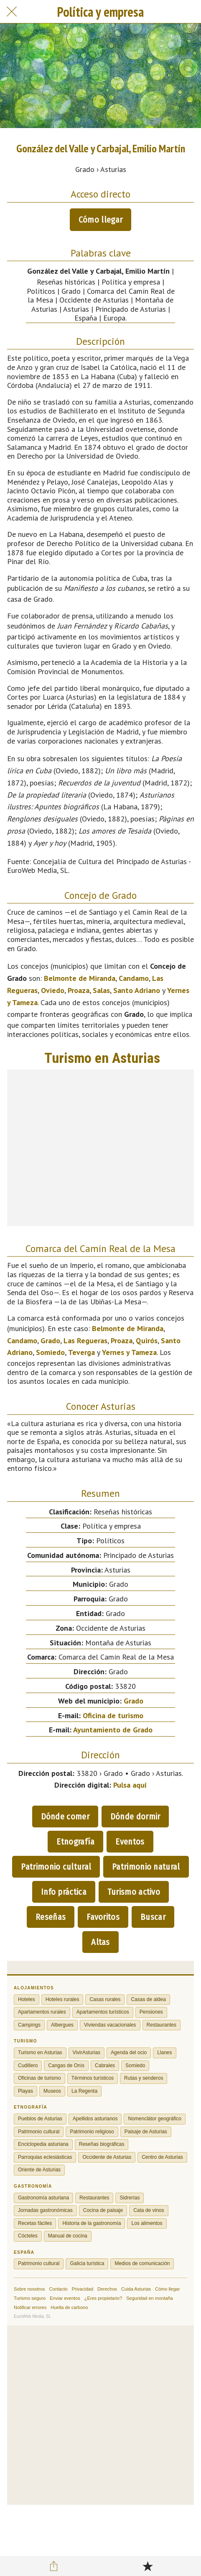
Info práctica (64, 1892)
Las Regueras (85, 1340)
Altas (100, 1942)
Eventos (129, 1842)
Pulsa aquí (130, 1785)
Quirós (147, 1340)
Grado (50, 1340)
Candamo (134, 978)
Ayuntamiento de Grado (113, 1729)
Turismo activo (133, 1892)
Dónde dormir (135, 1816)
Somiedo (50, 1352)
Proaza (78, 990)
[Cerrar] (12, 12)
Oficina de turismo (113, 1715)
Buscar (152, 1917)
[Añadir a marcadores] (147, 2566)
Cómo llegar (100, 220)
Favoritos (103, 1917)
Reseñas (51, 1917)
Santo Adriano (136, 990)
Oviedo (52, 990)
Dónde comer (65, 1816)
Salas (101, 990)
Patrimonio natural (146, 1867)
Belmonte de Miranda (79, 978)
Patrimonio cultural (56, 1867)
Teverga (81, 1352)
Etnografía (75, 1842)
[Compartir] (53, 2566)
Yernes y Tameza (129, 1352)
